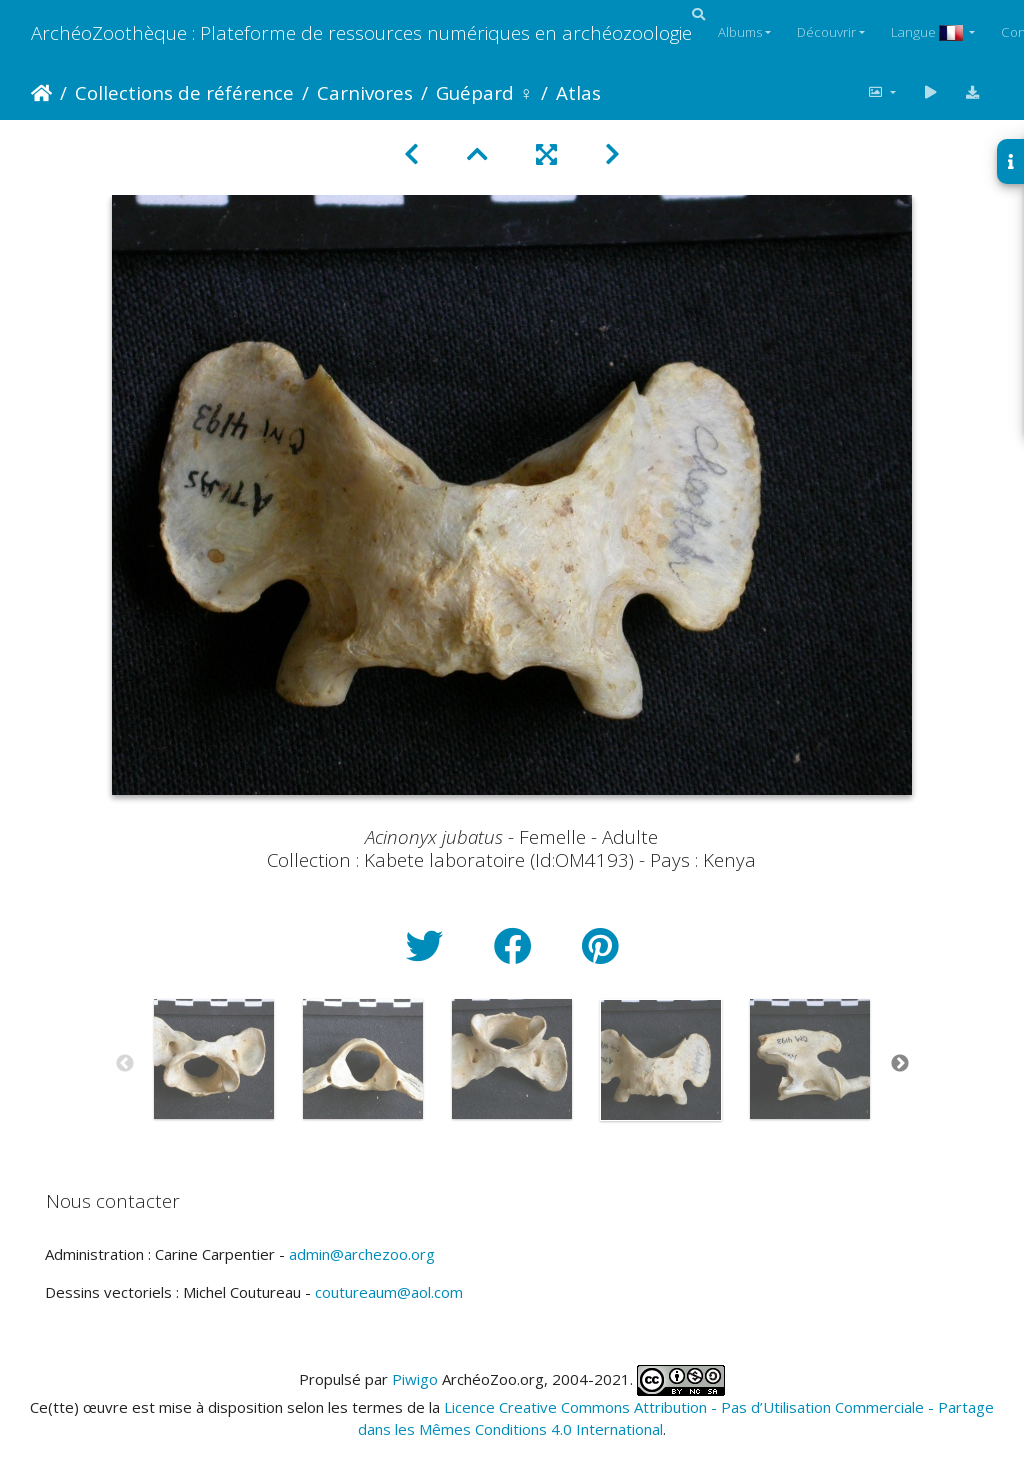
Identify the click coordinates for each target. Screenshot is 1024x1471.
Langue (928, 32)
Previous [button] (125, 1064)
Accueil (41, 93)
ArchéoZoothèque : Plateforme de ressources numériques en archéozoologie (361, 32)
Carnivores (365, 92)
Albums (740, 32)
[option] (214, 1059)
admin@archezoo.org (362, 1254)
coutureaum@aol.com (389, 1292)
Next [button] (900, 1064)
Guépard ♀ (484, 92)
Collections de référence (184, 92)
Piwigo (415, 1378)
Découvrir (826, 32)
